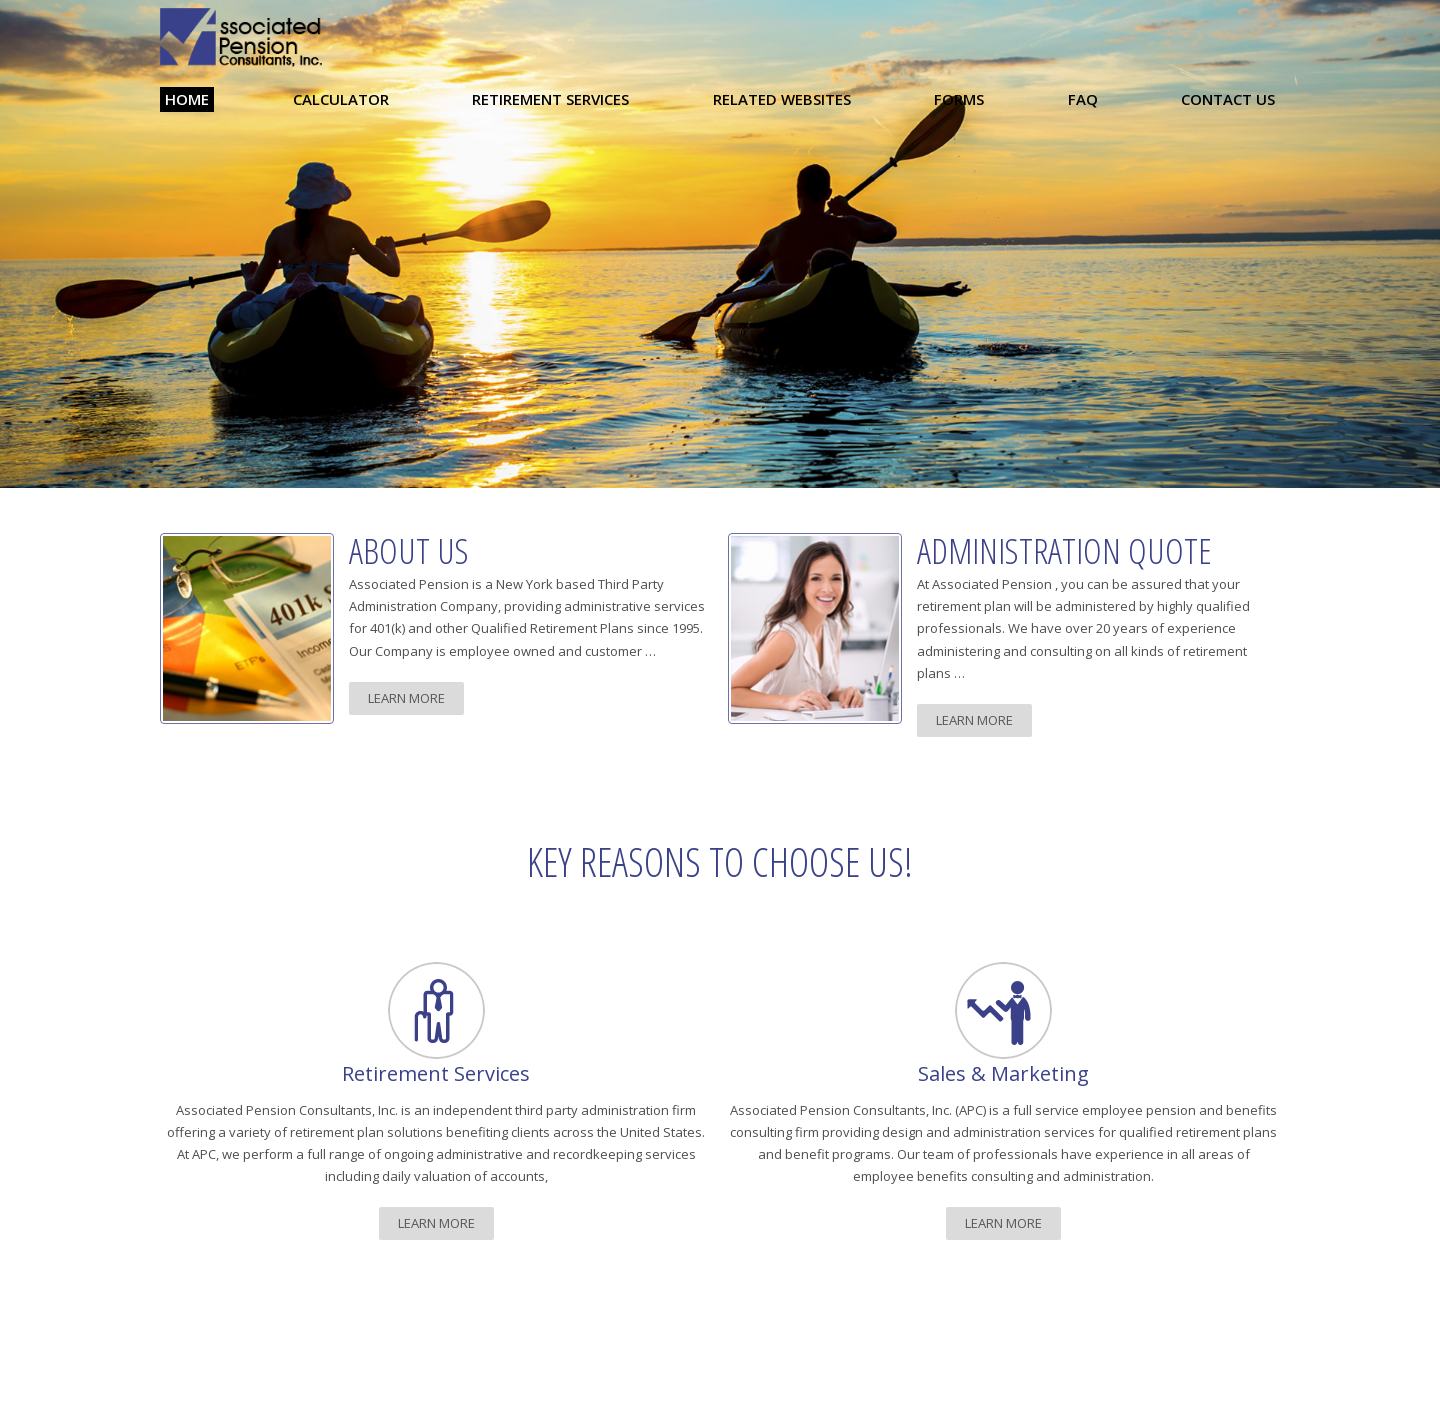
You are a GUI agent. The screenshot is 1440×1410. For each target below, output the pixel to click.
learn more (406, 698)
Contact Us (1228, 99)
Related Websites (782, 99)
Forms (959, 99)
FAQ (1083, 99)
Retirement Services (550, 99)
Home (187, 99)
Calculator (341, 99)
